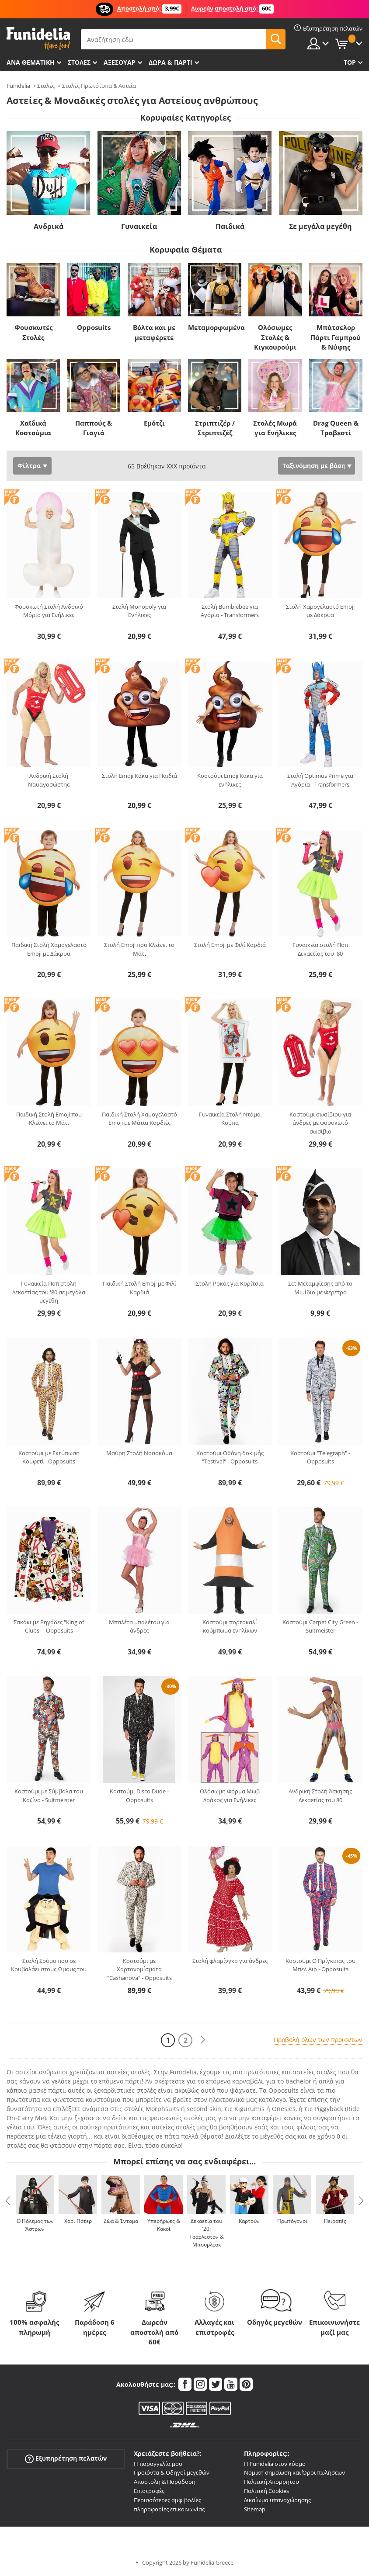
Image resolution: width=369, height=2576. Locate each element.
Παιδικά (230, 226)
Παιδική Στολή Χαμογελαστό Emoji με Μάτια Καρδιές (139, 1118)
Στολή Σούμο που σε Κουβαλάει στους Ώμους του (49, 1965)
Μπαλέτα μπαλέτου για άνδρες (139, 1626)
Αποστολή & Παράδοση (164, 2482)
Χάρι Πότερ (78, 2221)
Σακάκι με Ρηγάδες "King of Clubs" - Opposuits (49, 1626)
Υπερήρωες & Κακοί (163, 2225)
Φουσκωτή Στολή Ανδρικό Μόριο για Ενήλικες (48, 611)
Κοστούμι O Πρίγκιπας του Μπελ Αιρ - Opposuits (320, 1965)
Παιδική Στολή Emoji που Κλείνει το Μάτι (49, 1118)
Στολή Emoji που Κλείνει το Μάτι (139, 949)
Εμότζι (154, 423)
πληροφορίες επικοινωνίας (169, 2509)
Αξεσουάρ (120, 62)
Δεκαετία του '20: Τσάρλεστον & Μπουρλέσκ (206, 2232)
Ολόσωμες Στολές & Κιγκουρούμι (275, 337)
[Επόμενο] (203, 2040)
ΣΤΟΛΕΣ (79, 62)
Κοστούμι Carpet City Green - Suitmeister (320, 1626)
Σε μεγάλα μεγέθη (320, 226)
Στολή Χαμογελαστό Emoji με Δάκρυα (320, 611)
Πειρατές (335, 2221)
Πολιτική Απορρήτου (271, 2482)
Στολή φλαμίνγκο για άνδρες (230, 1961)
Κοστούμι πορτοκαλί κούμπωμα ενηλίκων (229, 1626)
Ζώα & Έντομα (121, 2221)
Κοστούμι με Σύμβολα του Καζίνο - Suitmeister (48, 1795)
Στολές (46, 86)
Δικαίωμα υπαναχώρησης (277, 2500)
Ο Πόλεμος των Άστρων (35, 2225)
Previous (7, 2200)
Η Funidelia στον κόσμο (275, 2464)
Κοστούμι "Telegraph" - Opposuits (320, 1457)
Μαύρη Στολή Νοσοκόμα (139, 1453)
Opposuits (94, 327)
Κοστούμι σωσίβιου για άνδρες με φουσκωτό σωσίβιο (320, 1122)
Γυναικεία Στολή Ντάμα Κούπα (230, 1118)
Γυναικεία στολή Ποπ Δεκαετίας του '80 (320, 949)
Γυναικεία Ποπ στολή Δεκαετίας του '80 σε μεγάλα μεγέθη (48, 1291)
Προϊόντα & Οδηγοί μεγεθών (171, 2472)
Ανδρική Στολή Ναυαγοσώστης (49, 780)
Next (361, 2200)
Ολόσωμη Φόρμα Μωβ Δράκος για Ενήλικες (230, 1795)
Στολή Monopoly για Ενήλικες (139, 611)
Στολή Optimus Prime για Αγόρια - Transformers (320, 780)
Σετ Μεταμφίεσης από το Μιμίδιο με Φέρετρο (320, 1287)
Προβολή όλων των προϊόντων (318, 2039)
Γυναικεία (139, 226)
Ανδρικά (48, 226)
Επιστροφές (149, 2491)
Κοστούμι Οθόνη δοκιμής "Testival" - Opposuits (230, 1457)
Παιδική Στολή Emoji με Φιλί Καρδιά (139, 1287)
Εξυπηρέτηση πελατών (66, 2458)
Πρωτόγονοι (292, 2221)
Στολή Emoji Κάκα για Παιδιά (139, 776)
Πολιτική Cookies (266, 2491)
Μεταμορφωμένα (216, 327)
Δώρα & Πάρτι (170, 62)
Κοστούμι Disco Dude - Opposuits (139, 1795)
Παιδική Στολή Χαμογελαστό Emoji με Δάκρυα (49, 949)
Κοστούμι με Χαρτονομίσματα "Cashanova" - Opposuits (139, 1969)
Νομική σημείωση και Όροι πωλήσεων (294, 2472)
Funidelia (18, 86)
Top (350, 62)
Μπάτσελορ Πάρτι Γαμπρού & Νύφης (335, 337)
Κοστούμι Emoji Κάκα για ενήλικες (230, 780)
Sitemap (254, 2509)
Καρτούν (249, 2221)
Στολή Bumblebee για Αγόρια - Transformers (230, 611)
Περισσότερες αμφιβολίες (167, 2500)
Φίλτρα (29, 465)
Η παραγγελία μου (158, 2464)
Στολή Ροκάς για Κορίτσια (230, 1283)
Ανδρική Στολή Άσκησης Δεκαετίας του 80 (320, 1795)
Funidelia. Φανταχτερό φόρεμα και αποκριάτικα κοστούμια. (38, 38)
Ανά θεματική (31, 62)
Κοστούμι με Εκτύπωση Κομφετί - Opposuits (49, 1457)
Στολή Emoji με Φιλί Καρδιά (230, 945)
